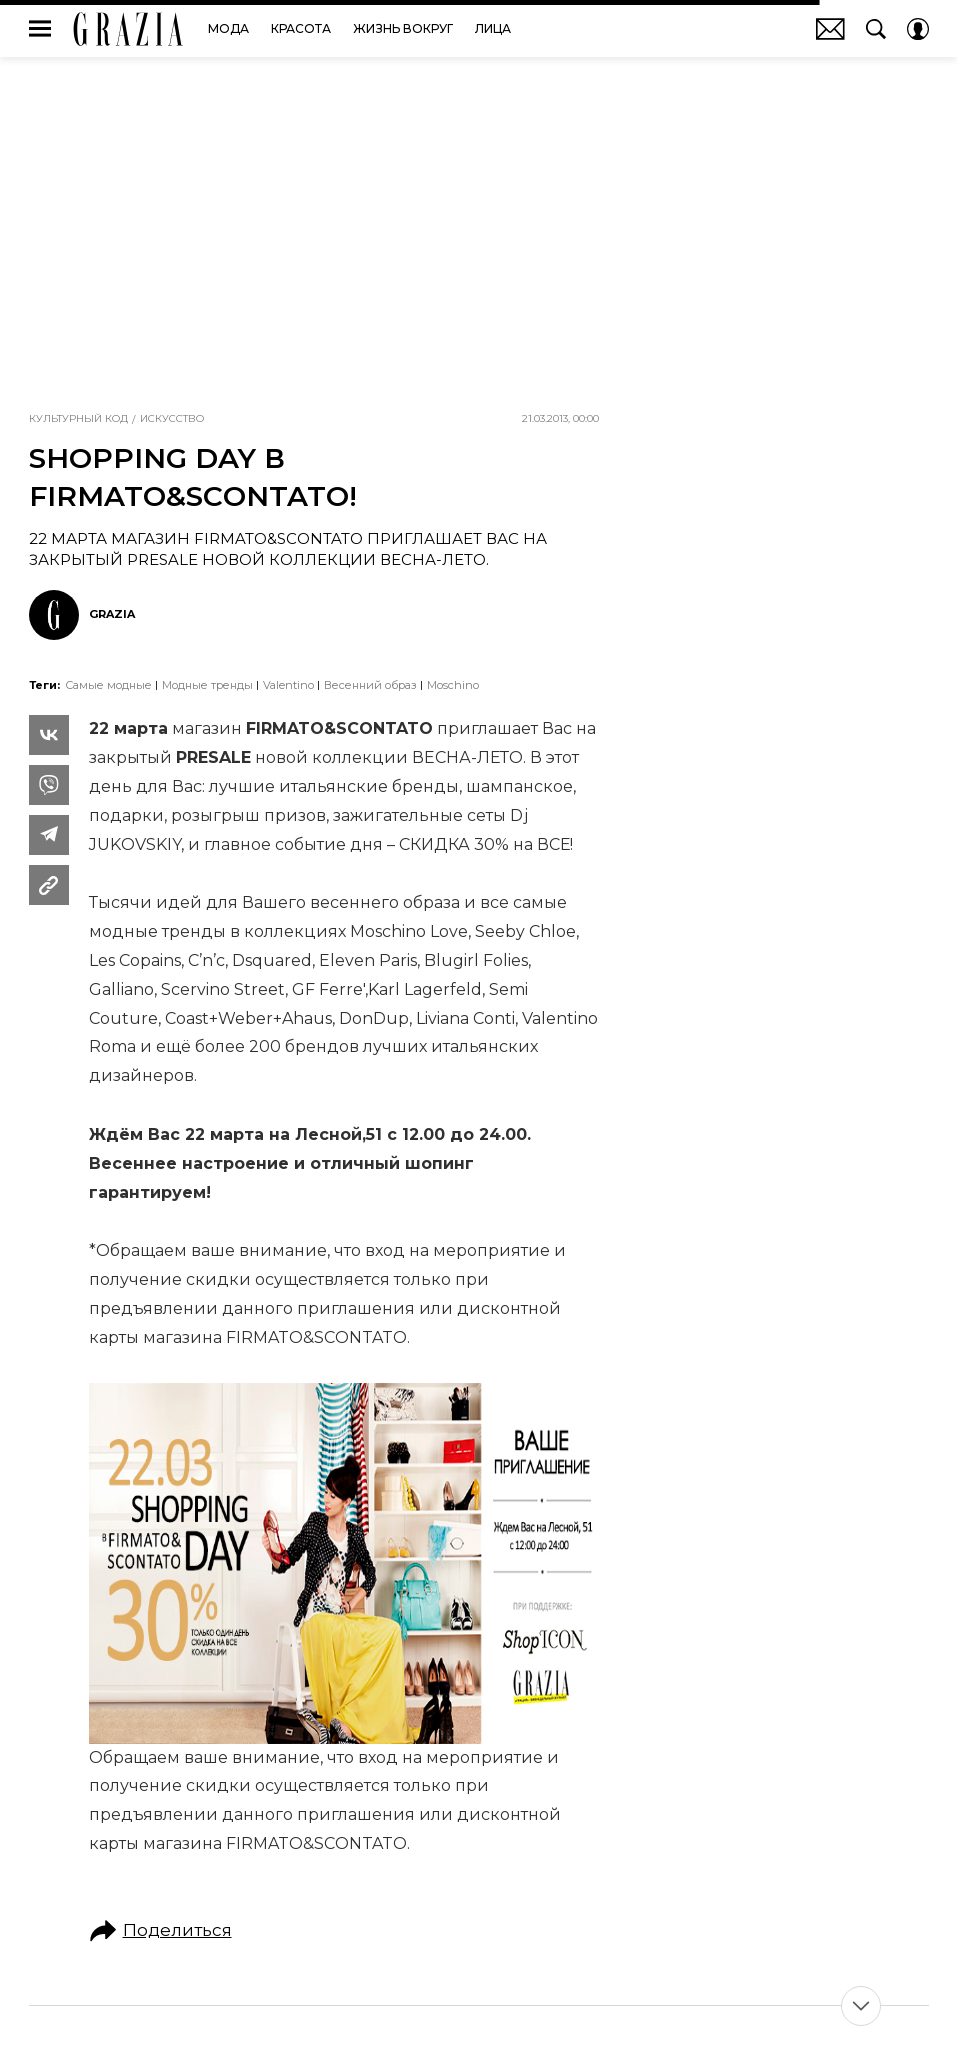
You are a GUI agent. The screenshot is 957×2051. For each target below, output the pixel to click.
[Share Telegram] (49, 835)
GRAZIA (128, 29)
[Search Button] (876, 29)
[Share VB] (49, 785)
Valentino (288, 685)
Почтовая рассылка (830, 29)
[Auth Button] (918, 29)
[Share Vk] (49, 735)
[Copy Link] (49, 885)
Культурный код (78, 418)
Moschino (453, 685)
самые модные (108, 685)
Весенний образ (370, 685)
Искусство (172, 418)
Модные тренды (207, 685)
